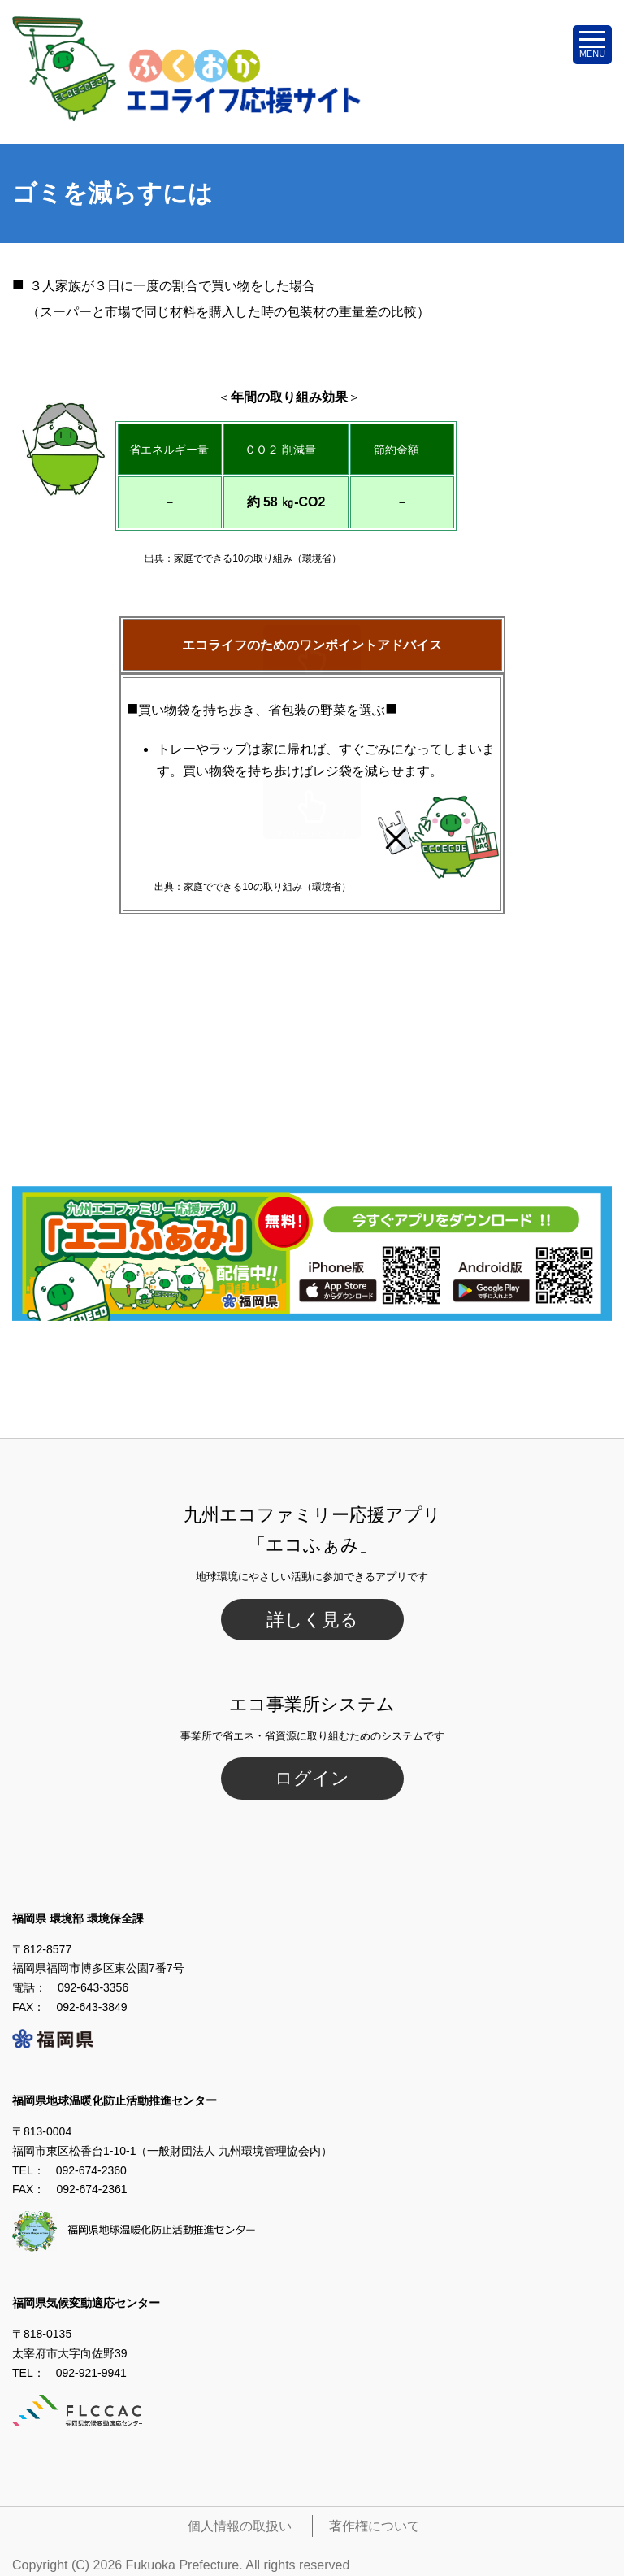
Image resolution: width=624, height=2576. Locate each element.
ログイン (312, 1778)
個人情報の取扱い (240, 2526)
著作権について (374, 2526)
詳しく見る (312, 1619)
